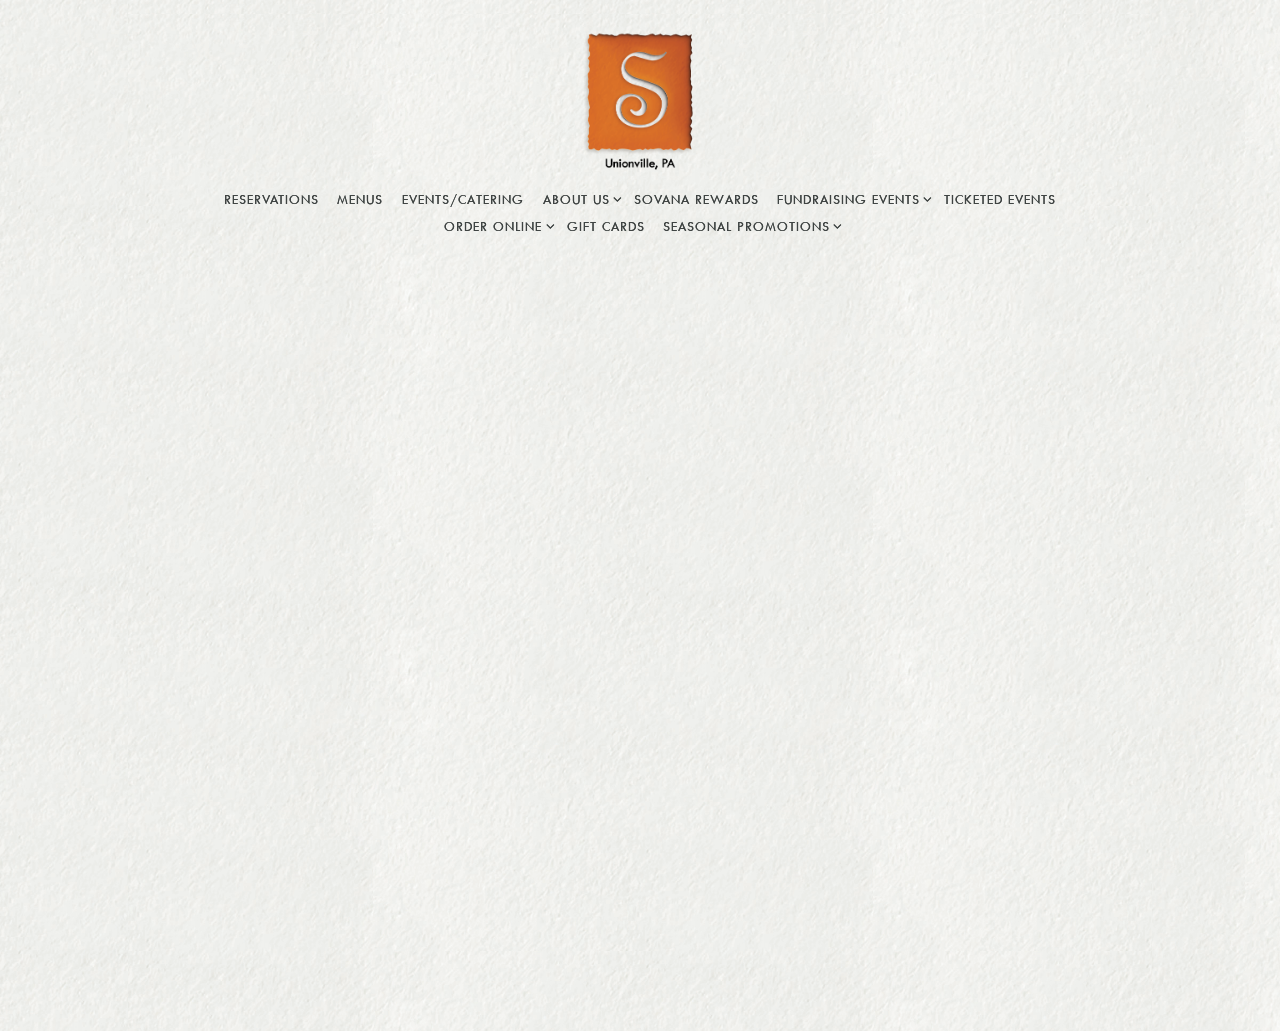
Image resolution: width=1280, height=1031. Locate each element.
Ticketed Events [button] (1000, 199)
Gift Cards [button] (606, 226)
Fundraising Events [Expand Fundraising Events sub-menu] (851, 197)
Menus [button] (360, 199)
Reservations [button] (271, 199)
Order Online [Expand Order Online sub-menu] (496, 224)
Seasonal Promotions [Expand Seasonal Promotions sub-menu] (749, 224)
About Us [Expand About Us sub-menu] (579, 197)
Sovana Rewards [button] (696, 199)
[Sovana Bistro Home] (640, 100)
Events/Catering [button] (463, 199)
